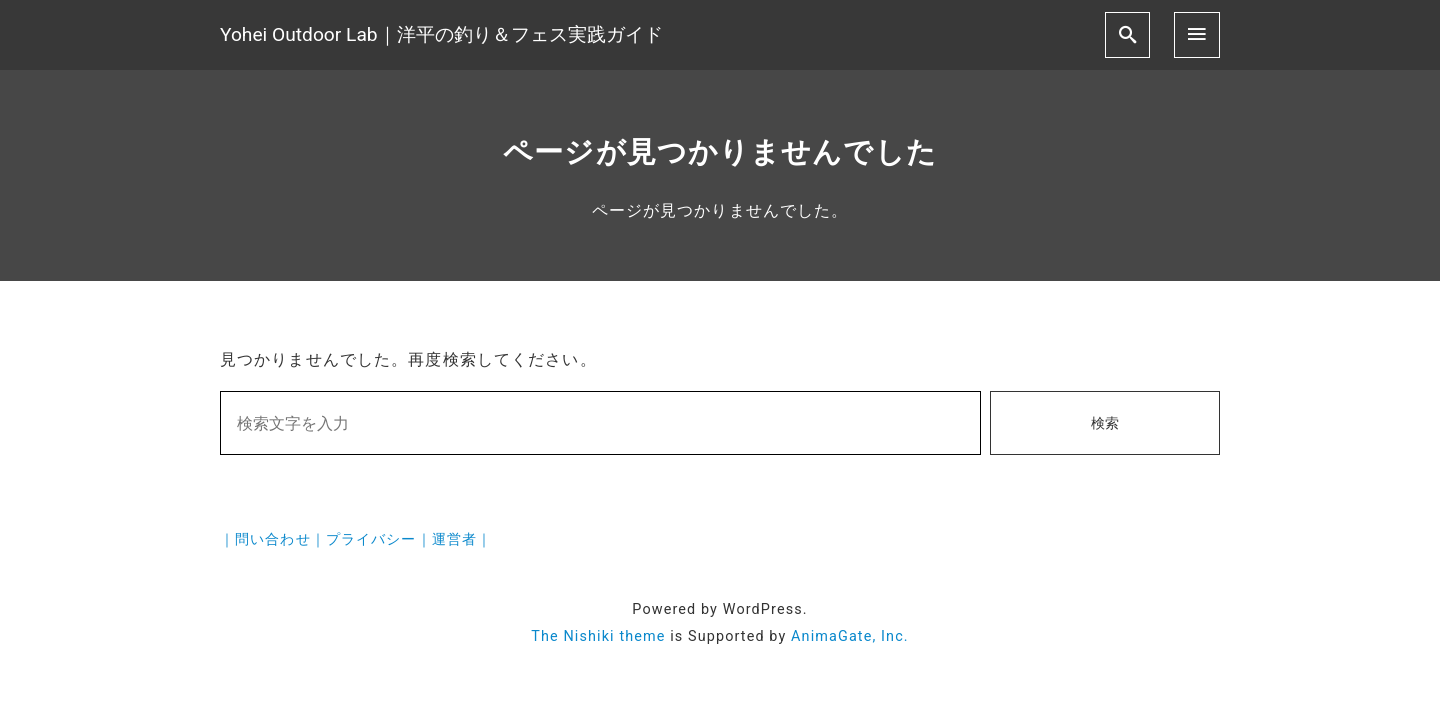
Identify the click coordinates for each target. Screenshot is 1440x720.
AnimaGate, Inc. (850, 636)
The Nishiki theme (598, 636)
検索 (1105, 423)
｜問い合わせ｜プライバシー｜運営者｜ (356, 539)
